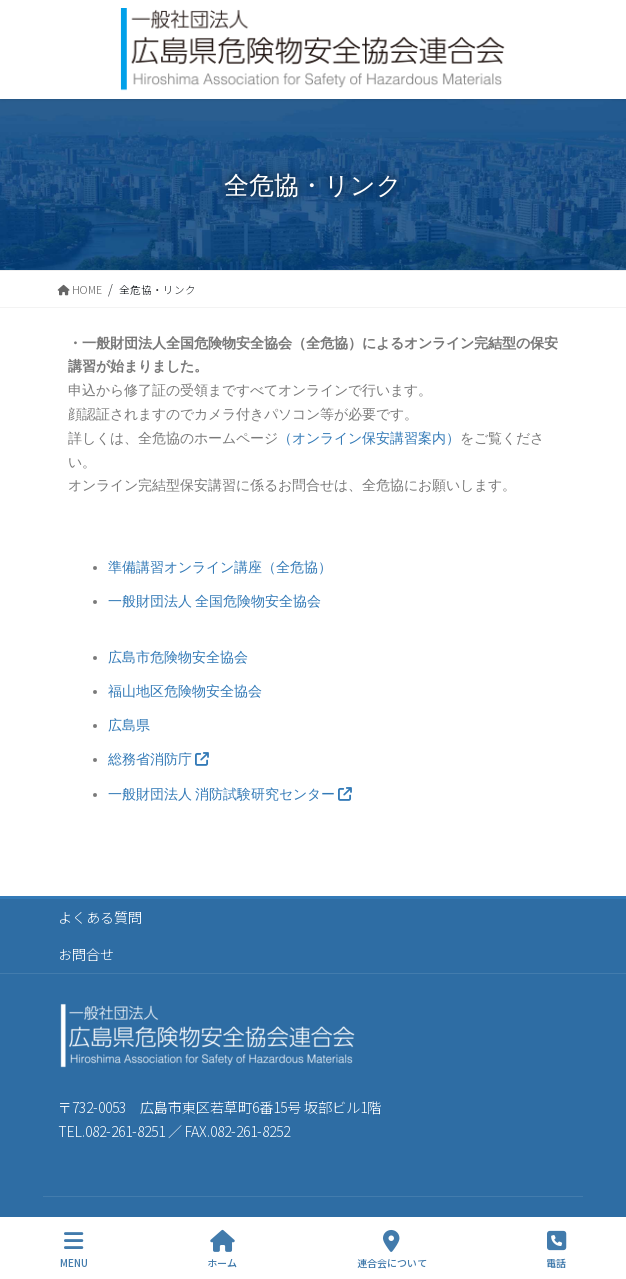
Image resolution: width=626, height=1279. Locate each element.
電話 (556, 1249)
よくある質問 (100, 917)
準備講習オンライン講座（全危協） (220, 567)
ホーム (222, 1249)
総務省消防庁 (158, 759)
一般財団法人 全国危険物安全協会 (214, 601)
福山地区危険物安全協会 (185, 691)
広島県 (129, 725)
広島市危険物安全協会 (178, 657)
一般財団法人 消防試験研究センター (230, 794)
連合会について (392, 1249)
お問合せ (86, 954)
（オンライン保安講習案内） (369, 438)
